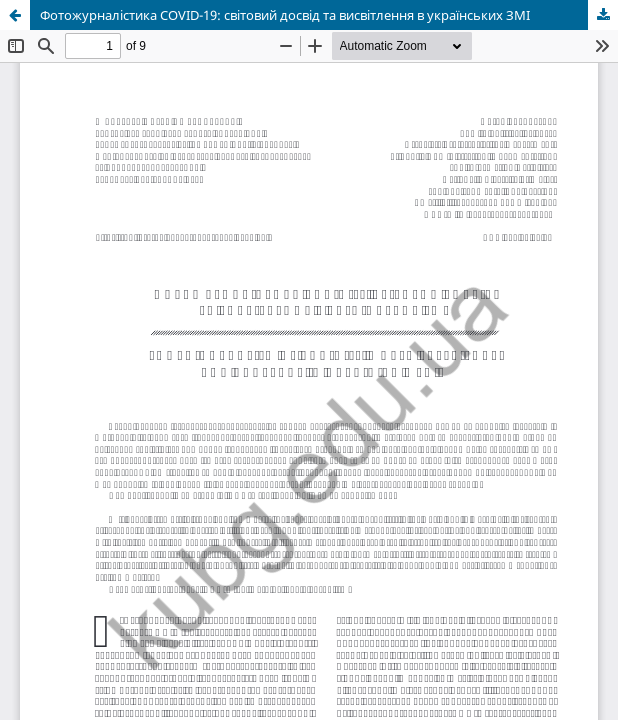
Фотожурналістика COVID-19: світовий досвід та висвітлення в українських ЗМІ (285, 15)
